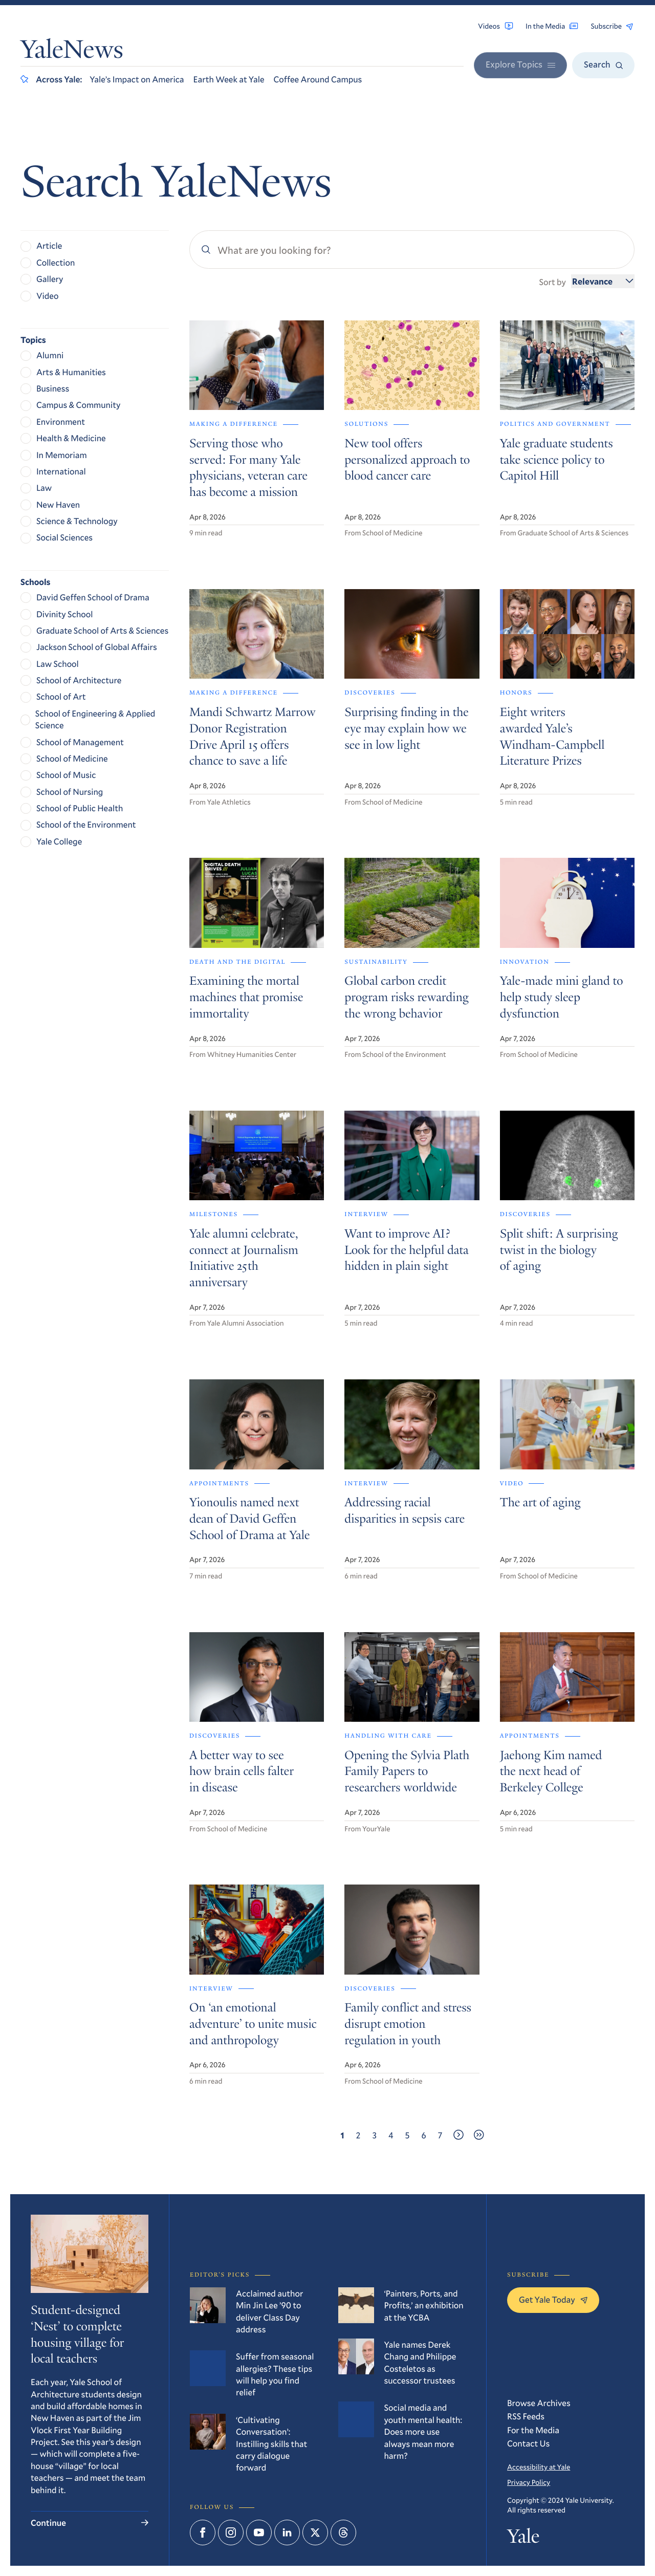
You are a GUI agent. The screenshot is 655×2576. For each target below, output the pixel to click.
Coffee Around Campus (318, 79)
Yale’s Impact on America (137, 79)
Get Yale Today (553, 2299)
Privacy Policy (528, 2482)
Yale (523, 2538)
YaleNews (71, 52)
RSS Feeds (525, 2416)
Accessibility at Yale (538, 2467)
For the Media (533, 2430)
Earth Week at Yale (229, 79)
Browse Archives (539, 2403)
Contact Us (528, 2443)
